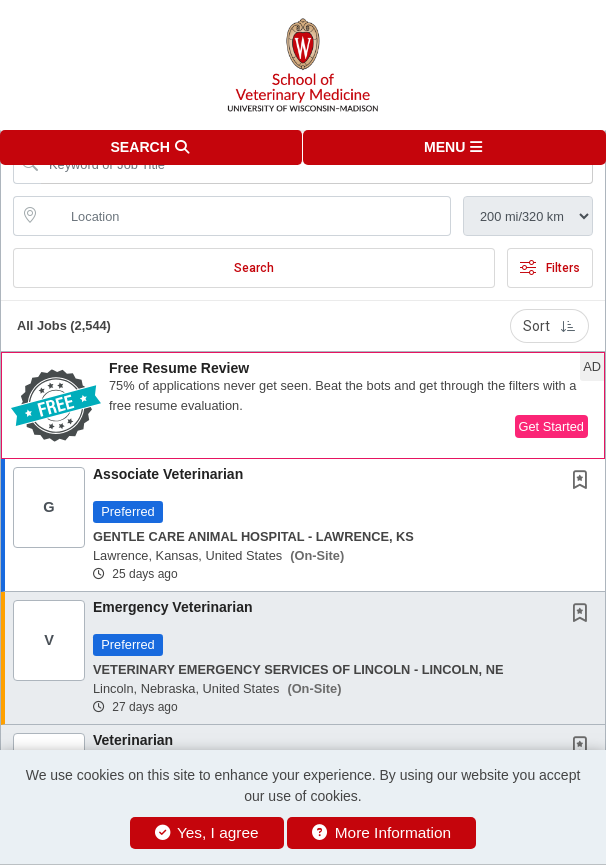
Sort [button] (549, 326)
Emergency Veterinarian (173, 607)
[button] (454, 147)
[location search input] (246, 216)
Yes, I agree (207, 832)
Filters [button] (550, 268)
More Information (381, 832)
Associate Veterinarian (168, 474)
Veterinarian (133, 740)
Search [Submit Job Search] (254, 268)
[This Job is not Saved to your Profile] (584, 482)
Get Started (551, 426)
